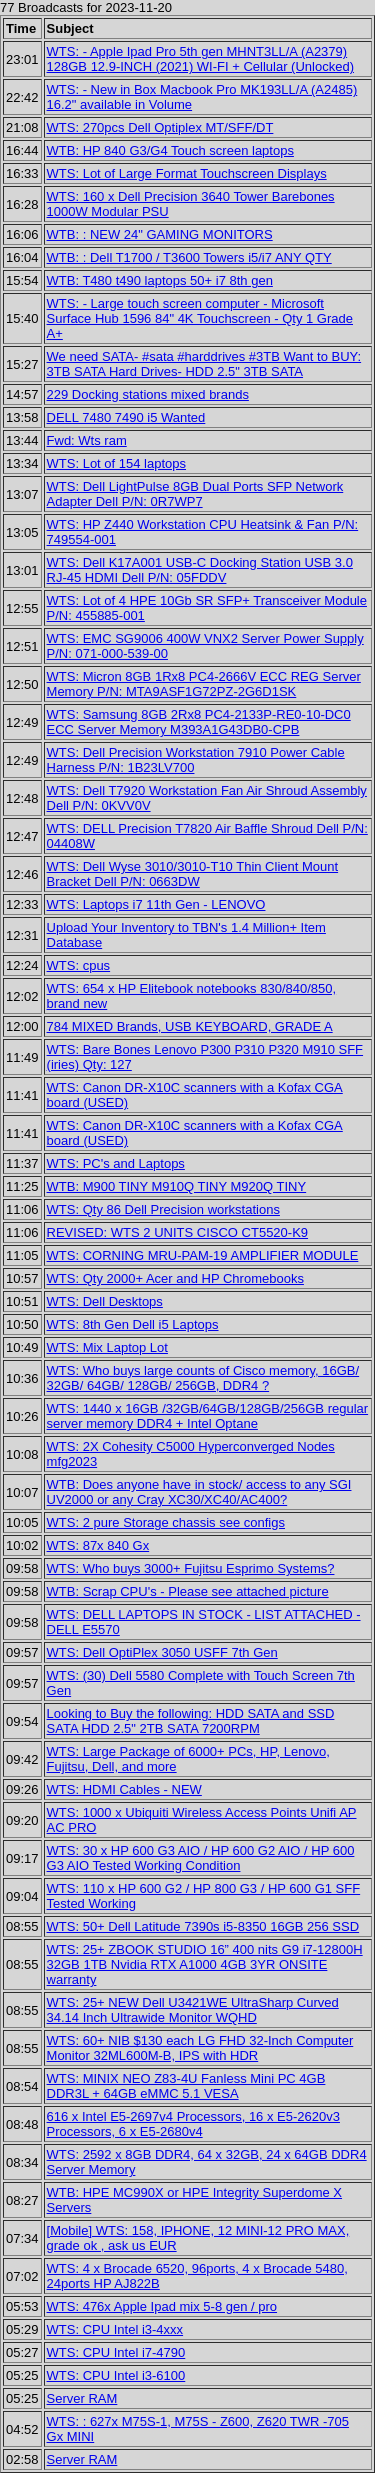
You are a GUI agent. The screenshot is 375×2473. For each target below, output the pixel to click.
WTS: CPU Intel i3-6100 (116, 2375)
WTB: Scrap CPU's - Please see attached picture (188, 1591)
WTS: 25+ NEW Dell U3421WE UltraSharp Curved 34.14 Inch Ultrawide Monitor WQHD (193, 2010)
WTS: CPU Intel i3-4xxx (115, 2329)
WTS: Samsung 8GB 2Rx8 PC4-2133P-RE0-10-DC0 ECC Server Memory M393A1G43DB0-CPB (199, 722)
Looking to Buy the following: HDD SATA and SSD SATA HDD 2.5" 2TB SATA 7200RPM (191, 1721)
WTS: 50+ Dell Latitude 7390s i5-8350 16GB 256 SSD (203, 1926)
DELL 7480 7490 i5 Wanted (126, 417)
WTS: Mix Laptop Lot (107, 1347)
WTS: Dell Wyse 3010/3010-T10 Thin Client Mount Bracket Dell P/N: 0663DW (193, 874)
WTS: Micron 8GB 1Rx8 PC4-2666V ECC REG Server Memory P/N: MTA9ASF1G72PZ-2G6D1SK (204, 684)
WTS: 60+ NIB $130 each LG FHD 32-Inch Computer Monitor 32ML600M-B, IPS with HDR (200, 2048)
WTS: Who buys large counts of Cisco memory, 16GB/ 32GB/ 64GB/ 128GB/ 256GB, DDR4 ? (203, 1378)
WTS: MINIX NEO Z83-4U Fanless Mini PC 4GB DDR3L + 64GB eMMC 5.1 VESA (186, 2086)
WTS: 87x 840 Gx (98, 1545)
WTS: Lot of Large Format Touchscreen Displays (187, 173)
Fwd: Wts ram (87, 440)
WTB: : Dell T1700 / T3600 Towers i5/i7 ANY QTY (189, 257)
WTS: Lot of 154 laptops (116, 463)
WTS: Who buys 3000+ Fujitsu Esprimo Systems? (191, 1568)
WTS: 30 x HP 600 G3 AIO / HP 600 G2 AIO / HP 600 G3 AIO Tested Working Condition (201, 1858)
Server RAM (82, 2398)
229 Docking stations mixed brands (148, 394)
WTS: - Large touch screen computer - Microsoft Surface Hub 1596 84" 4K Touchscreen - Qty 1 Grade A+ (200, 318)
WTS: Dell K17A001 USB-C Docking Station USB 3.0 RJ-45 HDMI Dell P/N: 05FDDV (200, 570)
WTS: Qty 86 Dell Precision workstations (163, 1209)
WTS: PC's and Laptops (116, 1163)
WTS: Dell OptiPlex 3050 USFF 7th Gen (162, 1652)
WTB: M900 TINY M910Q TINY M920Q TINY (177, 1186)
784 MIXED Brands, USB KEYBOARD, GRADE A (190, 1026)
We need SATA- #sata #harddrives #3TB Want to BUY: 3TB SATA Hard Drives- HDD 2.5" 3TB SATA (204, 364)
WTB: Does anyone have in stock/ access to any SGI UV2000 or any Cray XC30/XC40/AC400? (199, 1492)
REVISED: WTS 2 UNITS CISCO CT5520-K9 (178, 1232)
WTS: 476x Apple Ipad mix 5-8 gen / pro (162, 2306)
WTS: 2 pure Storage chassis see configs (166, 1522)
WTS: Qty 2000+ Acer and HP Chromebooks (175, 1278)
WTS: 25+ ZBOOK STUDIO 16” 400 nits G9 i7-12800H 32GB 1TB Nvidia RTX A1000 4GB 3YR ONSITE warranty (205, 1964)
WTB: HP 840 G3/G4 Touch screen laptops (170, 150)
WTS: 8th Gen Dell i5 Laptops (133, 1324)
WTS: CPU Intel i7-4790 (116, 2352)
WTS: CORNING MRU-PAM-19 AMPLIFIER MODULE (203, 1255)
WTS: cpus (79, 965)
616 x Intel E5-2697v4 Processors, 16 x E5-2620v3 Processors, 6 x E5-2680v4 (193, 2124)
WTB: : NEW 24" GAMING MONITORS (160, 234)
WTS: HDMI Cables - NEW (124, 1789)
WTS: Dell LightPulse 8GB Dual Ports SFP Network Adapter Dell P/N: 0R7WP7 (195, 494)
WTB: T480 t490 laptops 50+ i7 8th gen (160, 280)
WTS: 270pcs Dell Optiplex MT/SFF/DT (160, 127)
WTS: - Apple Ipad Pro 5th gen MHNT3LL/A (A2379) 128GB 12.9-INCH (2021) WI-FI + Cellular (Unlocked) (200, 59)
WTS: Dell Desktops (105, 1301)
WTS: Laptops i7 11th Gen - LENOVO (156, 904)
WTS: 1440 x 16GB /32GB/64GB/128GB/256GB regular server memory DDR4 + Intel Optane (208, 1416)
